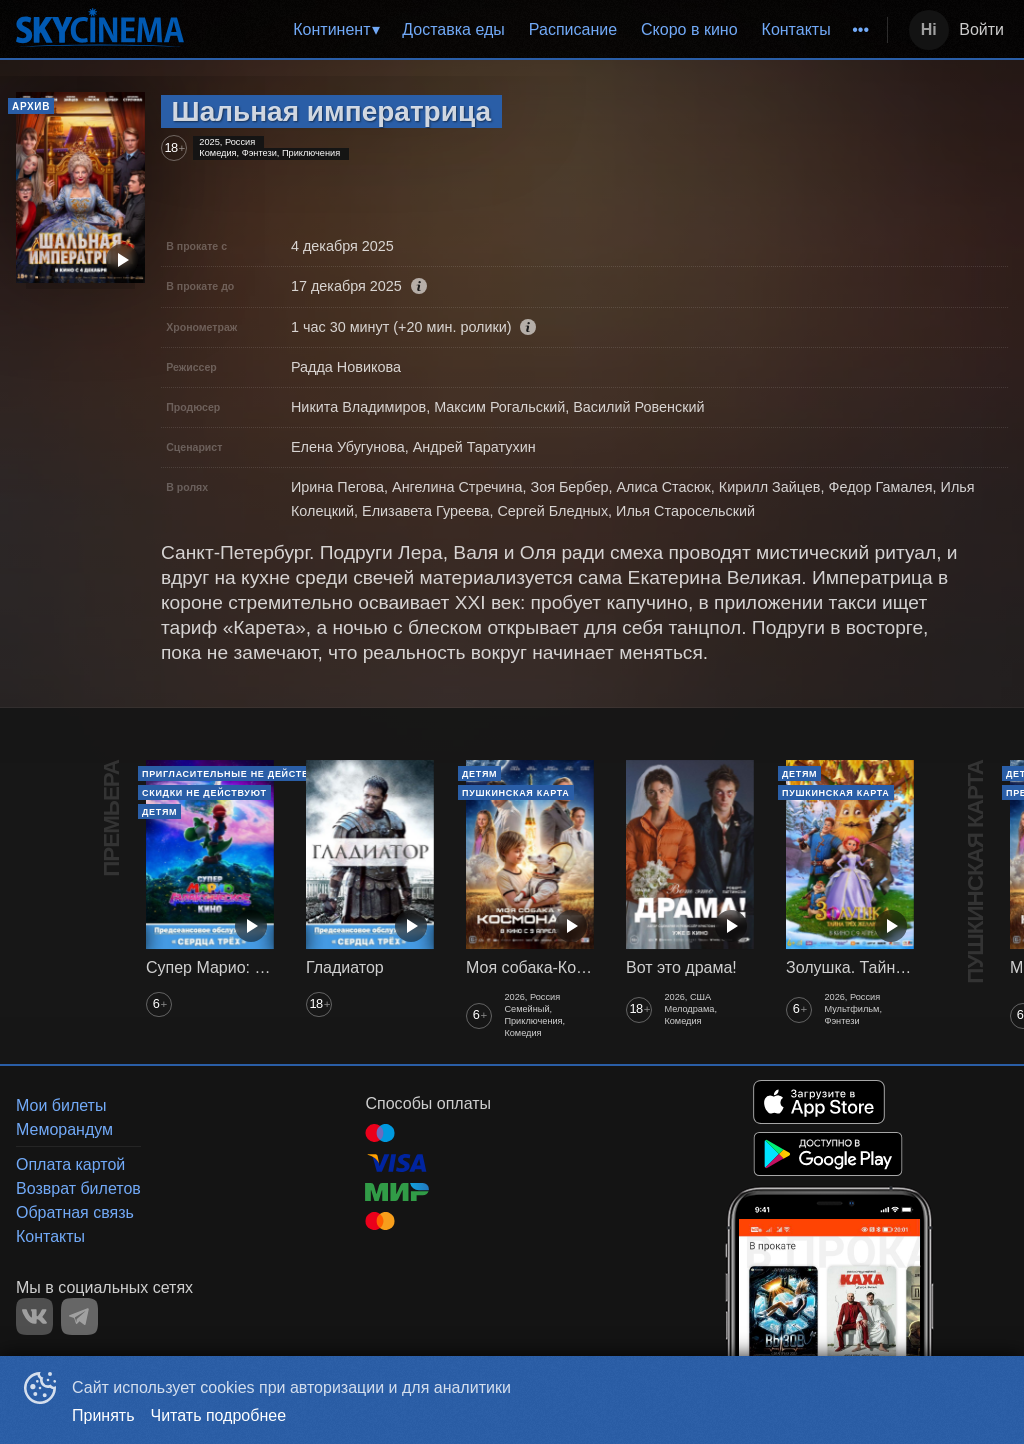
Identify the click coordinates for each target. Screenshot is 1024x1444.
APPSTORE (819, 1102)
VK (34, 1316)
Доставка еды (453, 29)
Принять (103, 1415)
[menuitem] (335, 30)
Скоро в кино (689, 29)
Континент (331, 29)
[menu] (539, 30)
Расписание (573, 29)
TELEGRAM (79, 1316)
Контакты (796, 29)
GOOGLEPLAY (828, 1154)
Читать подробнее (219, 1415)
